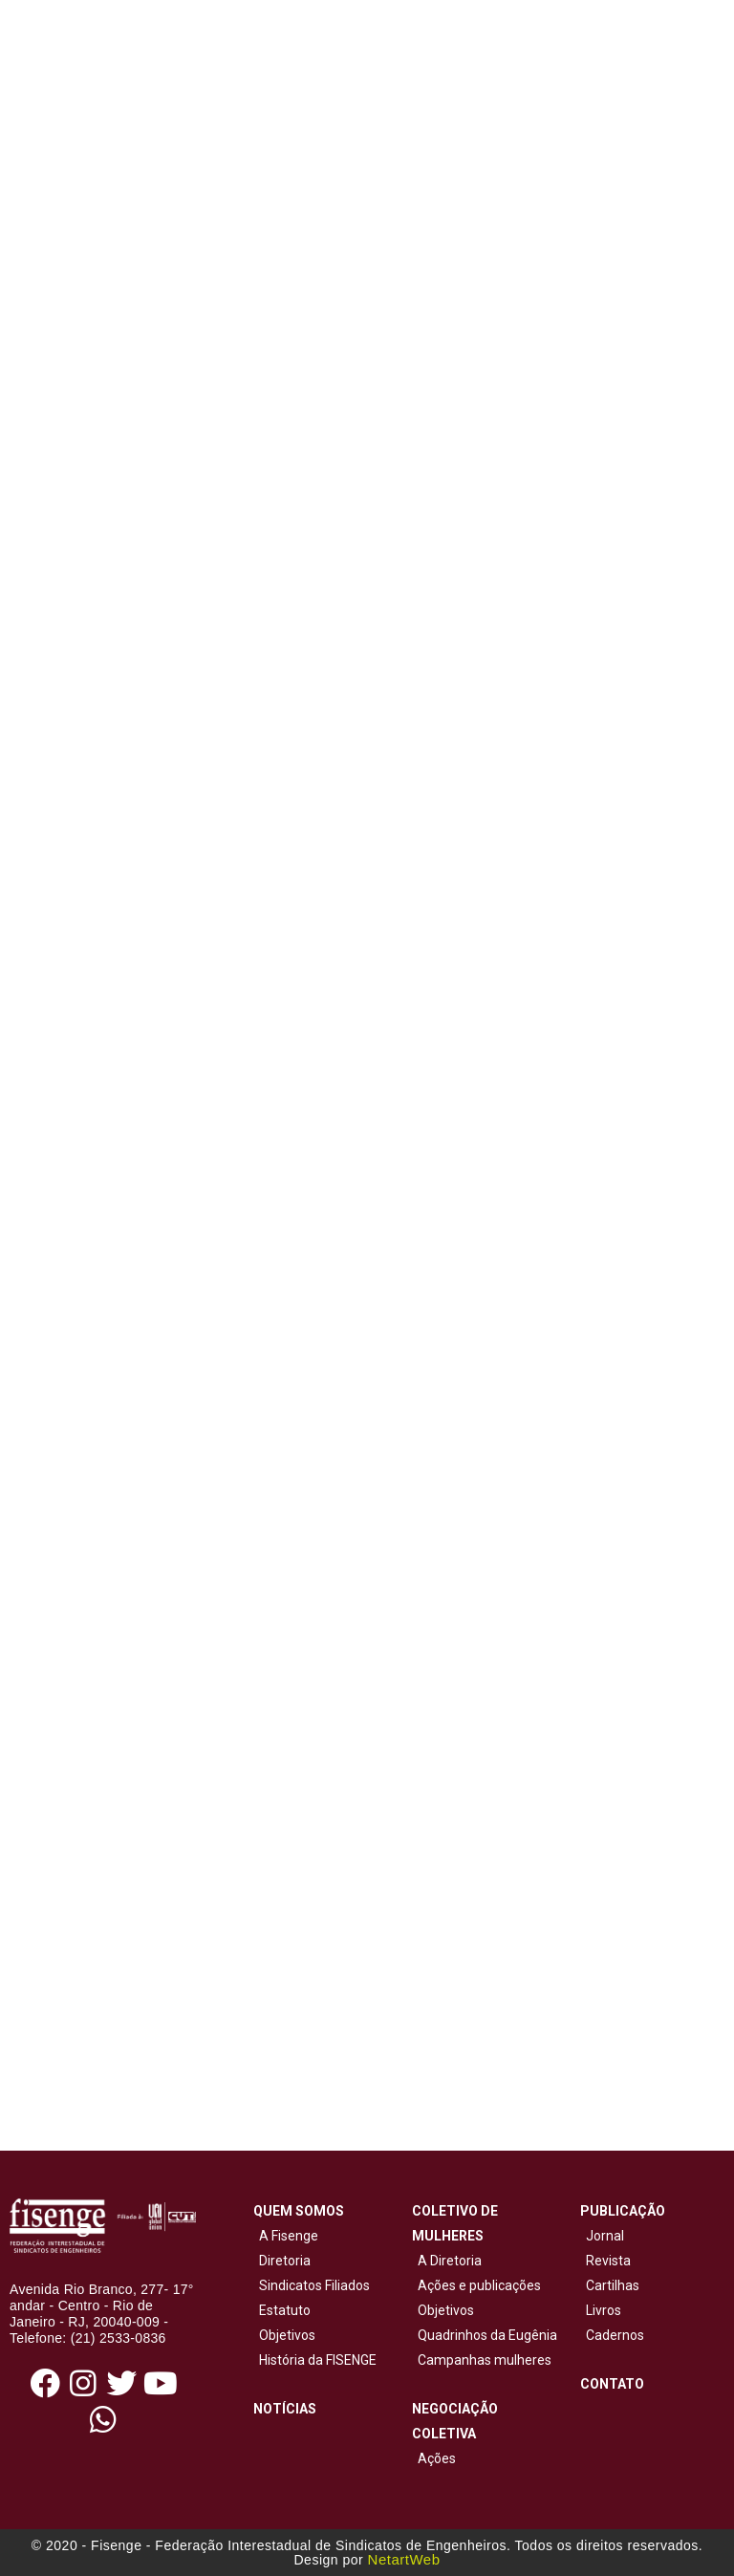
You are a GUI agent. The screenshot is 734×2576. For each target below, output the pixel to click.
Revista (608, 2260)
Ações (434, 2458)
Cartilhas (612, 2285)
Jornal (605, 2235)
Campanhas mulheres (481, 2360)
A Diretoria (447, 2260)
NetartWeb (404, 2559)
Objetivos (284, 2335)
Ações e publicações (476, 2285)
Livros (603, 2310)
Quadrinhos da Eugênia (484, 2335)
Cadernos (615, 2335)
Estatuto (282, 2310)
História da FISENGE (315, 2360)
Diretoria (282, 2260)
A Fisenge (285, 2235)
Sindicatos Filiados (311, 2285)
